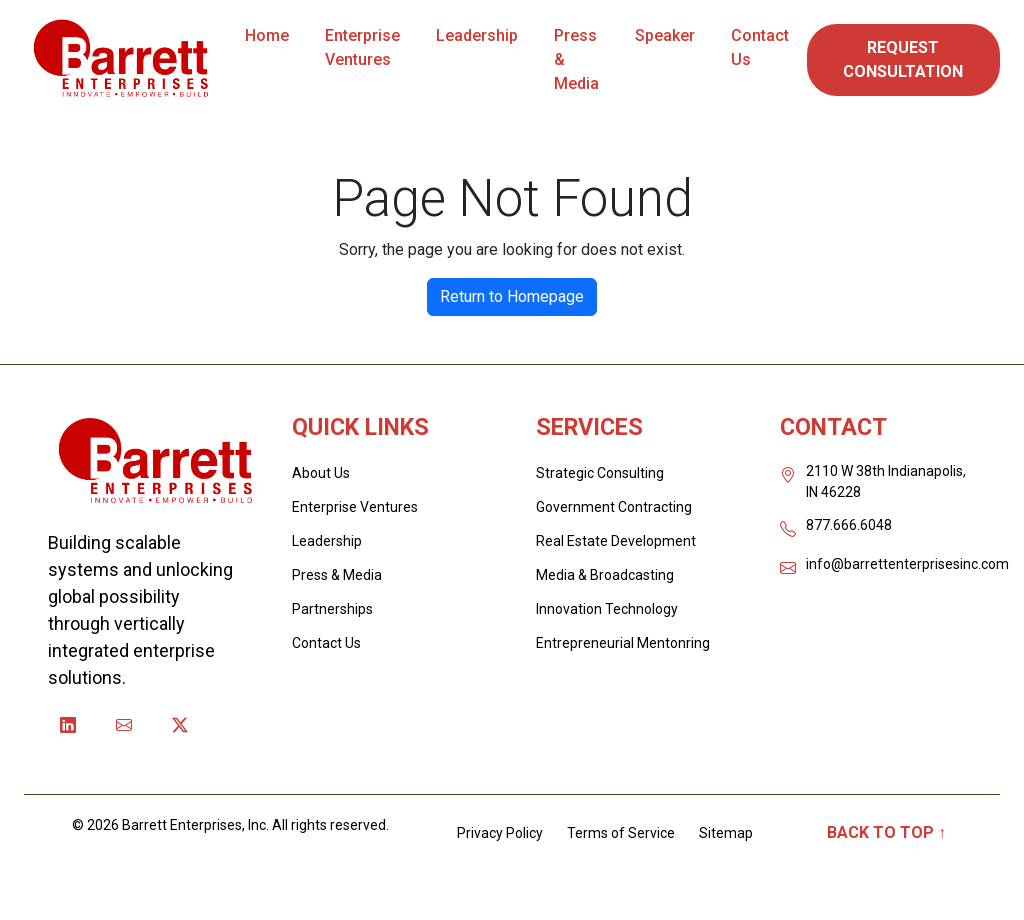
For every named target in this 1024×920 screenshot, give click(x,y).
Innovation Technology (607, 609)
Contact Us (760, 47)
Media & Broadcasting (605, 575)
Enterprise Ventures (362, 47)
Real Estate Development (616, 541)
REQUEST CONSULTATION (903, 59)
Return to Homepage (512, 296)
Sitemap (726, 833)
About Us (321, 473)
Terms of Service (621, 833)
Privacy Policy (500, 833)
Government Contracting (614, 507)
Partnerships (332, 609)
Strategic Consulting (600, 473)
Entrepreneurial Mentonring (623, 643)
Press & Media (576, 59)
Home (267, 35)
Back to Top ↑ (886, 832)
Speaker (665, 35)
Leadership (477, 35)
